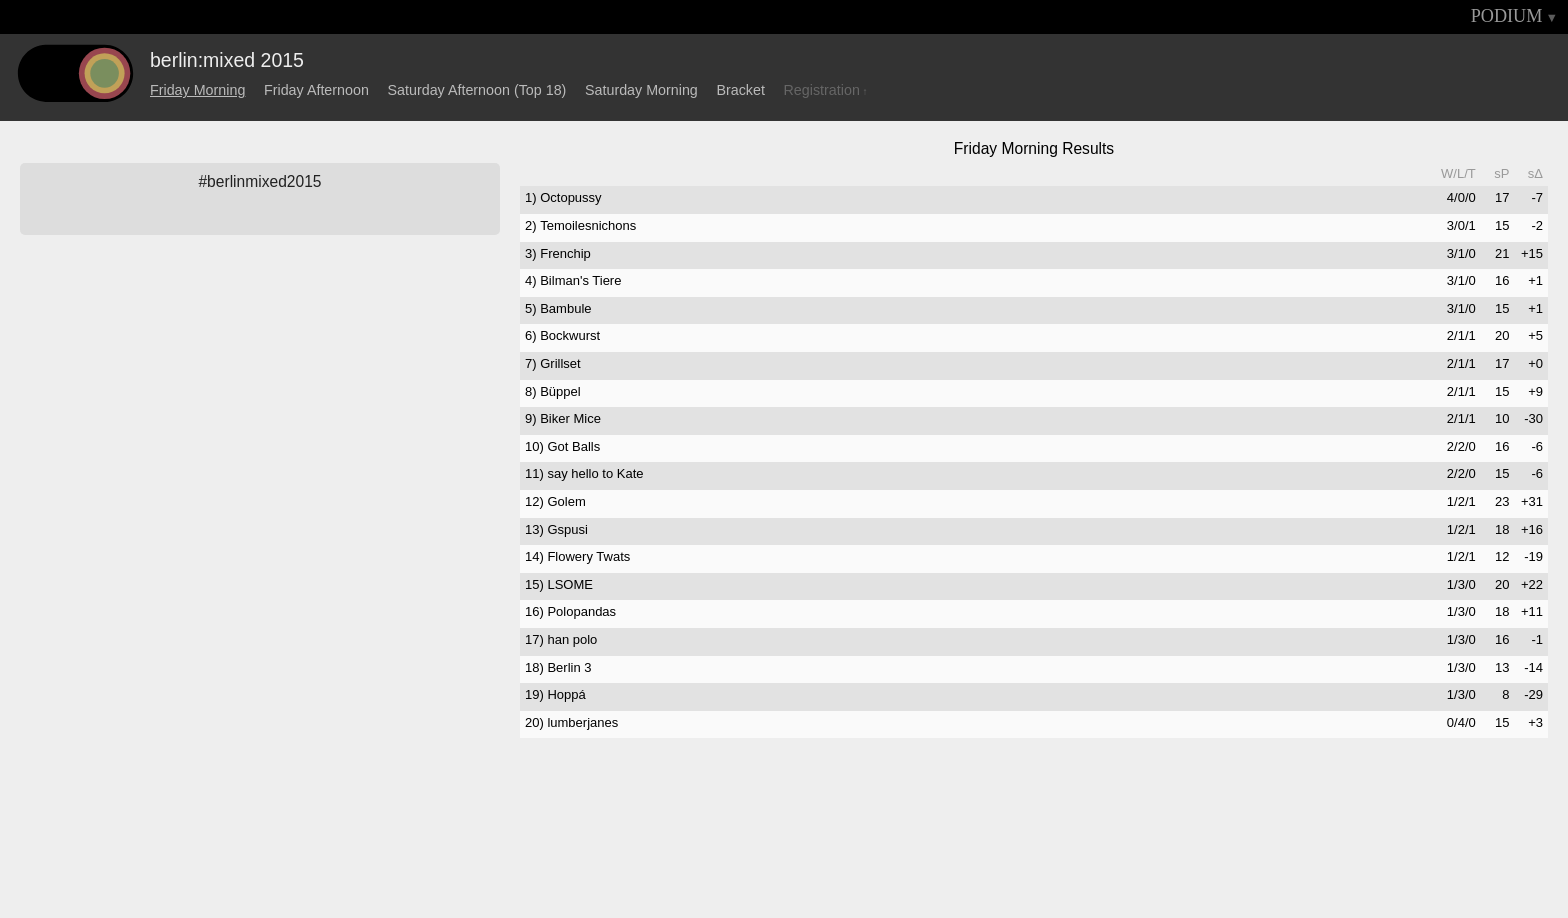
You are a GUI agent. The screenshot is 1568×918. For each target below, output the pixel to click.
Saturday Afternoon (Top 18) (477, 90)
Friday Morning (197, 90)
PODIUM (1507, 16)
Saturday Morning (641, 90)
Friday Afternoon (316, 90)
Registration (822, 90)
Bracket (740, 90)
